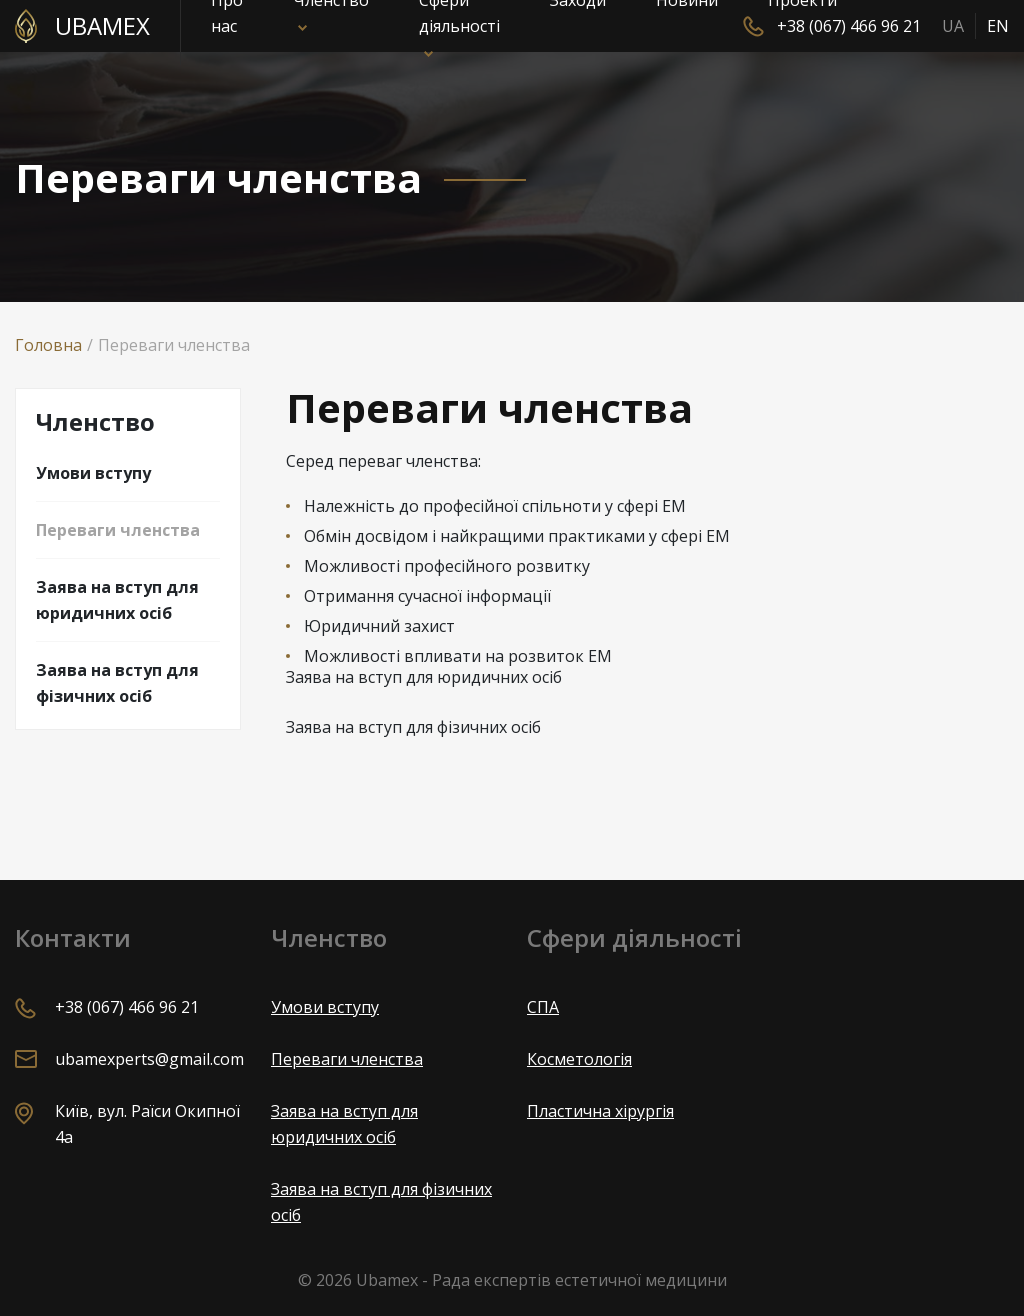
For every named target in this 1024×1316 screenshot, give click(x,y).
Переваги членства (118, 530)
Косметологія (579, 1059)
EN (998, 26)
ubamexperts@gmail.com (149, 1059)
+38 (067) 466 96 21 (849, 26)
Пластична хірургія (600, 1111)
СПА (543, 1007)
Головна (48, 345)
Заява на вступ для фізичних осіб (117, 683)
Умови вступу (93, 473)
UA (953, 26)
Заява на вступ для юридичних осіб (117, 600)
